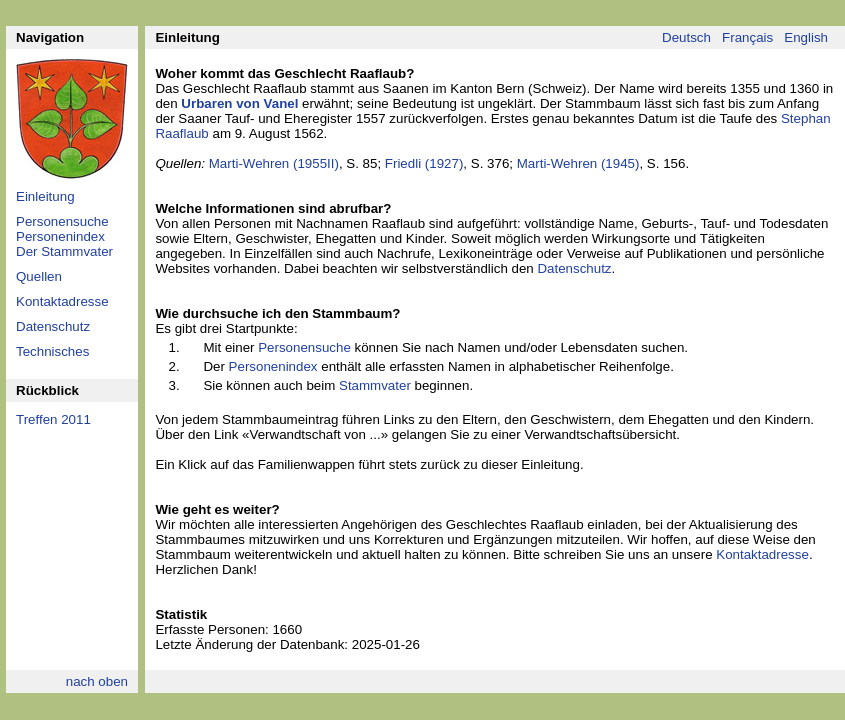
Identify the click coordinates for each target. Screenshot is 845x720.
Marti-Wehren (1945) (578, 163)
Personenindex (60, 236)
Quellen (39, 276)
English (806, 37)
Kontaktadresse (62, 301)
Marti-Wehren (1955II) (274, 163)
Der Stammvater (64, 251)
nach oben (97, 681)
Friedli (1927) (424, 163)
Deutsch (686, 37)
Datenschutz (53, 326)
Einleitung (45, 196)
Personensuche (62, 221)
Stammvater (375, 385)
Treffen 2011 (53, 419)
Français (747, 37)
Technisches (52, 351)
